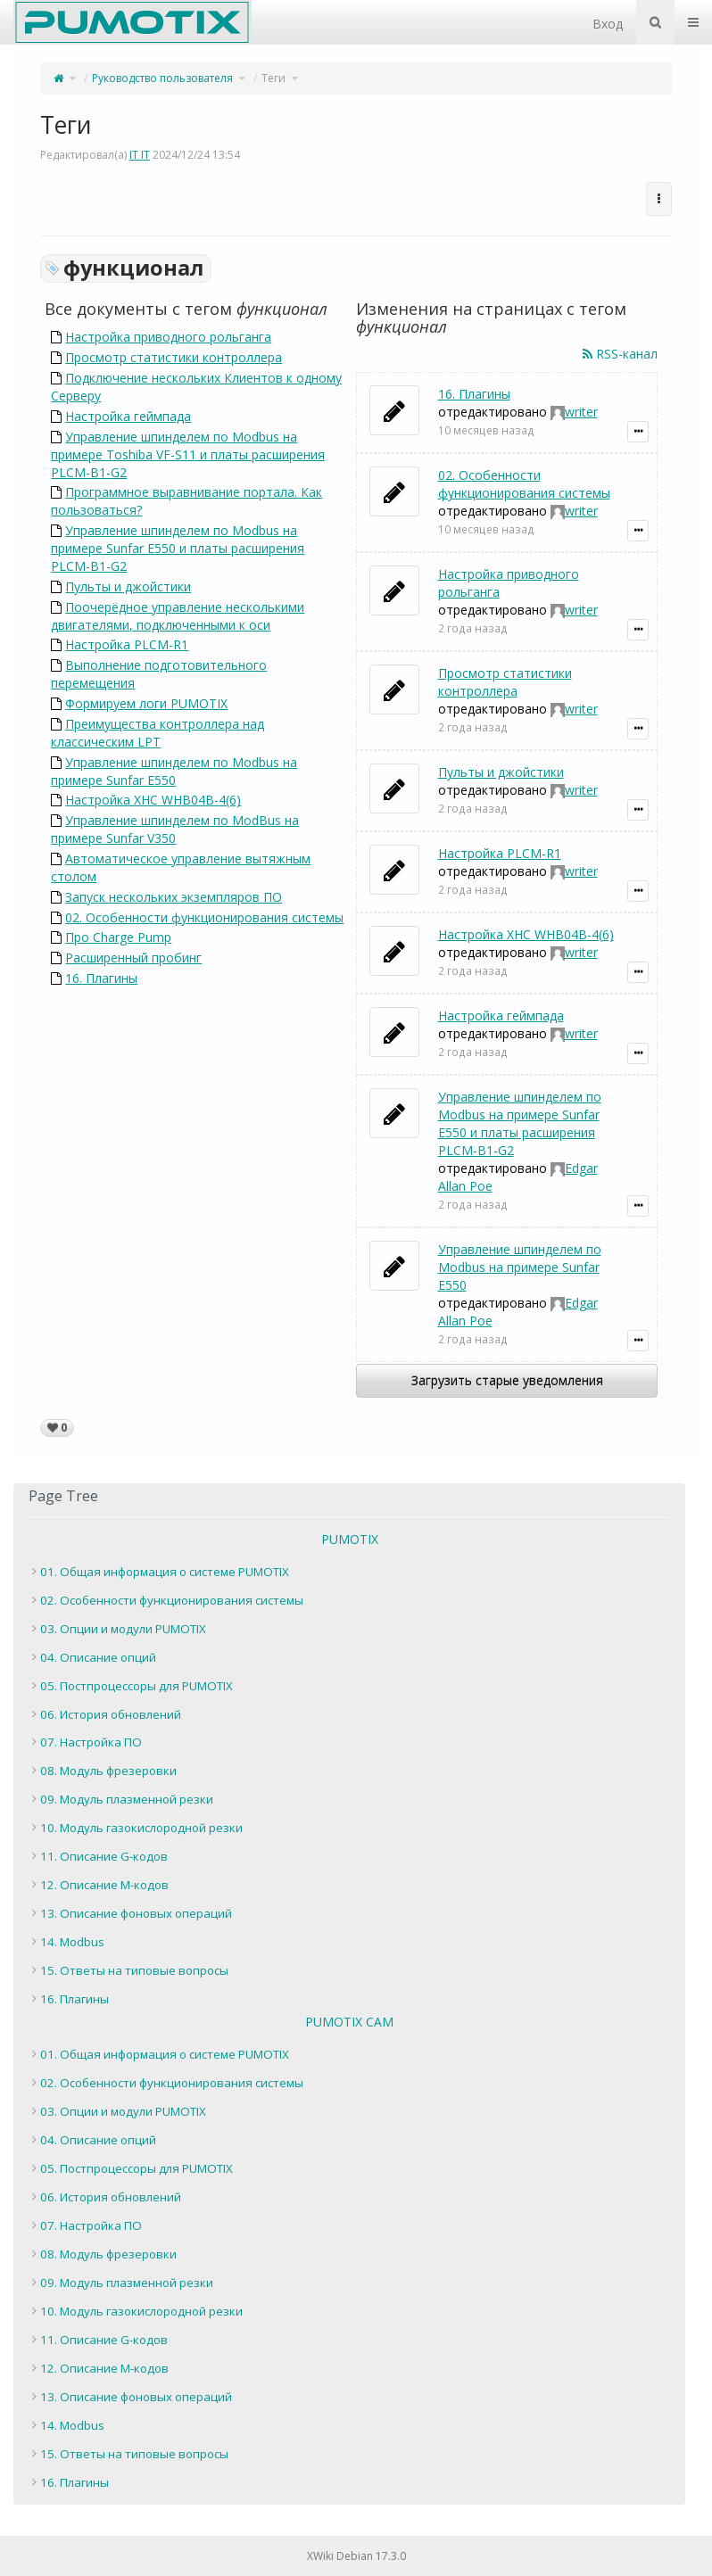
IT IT (139, 154)
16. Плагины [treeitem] (74, 1999)
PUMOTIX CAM (349, 2021)
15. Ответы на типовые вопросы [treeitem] (134, 1970)
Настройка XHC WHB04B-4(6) (153, 799)
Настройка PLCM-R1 (126, 644)
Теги (273, 78)
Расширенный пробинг (133, 957)
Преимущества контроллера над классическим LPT (157, 732)
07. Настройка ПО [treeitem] (91, 1742)
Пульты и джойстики (128, 586)
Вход (607, 23)
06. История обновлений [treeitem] (110, 1714)
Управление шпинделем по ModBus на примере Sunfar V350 (175, 829)
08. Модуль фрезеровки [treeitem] (108, 1771)
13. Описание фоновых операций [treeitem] (136, 1913)
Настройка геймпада (128, 416)
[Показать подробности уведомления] (638, 431)
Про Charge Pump (118, 937)
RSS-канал (620, 353)
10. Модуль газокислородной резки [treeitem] (141, 1828)
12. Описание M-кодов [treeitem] (104, 1885)
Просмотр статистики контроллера (173, 357)
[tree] (349, 1785)
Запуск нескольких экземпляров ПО (173, 896)
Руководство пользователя (162, 78)
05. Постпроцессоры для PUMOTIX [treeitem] (136, 1686)
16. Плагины (101, 978)
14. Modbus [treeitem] (72, 1942)
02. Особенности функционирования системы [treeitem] (171, 1600)
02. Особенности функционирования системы (204, 917)
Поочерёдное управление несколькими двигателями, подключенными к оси (177, 616)
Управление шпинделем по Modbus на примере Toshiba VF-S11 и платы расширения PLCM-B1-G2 (188, 454)
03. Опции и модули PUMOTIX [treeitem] (123, 1629)
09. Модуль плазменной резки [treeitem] (126, 1799)
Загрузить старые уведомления (507, 1380)
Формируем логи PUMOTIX (146, 703)
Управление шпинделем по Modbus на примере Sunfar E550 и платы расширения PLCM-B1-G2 (177, 548)
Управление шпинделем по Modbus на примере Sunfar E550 (174, 771)
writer (581, 411)
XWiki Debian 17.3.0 (356, 2556)
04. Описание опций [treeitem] (98, 1657)
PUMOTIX (349, 1539)
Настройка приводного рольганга (168, 336)
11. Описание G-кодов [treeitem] (104, 1856)
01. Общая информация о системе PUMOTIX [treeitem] (164, 1572)
